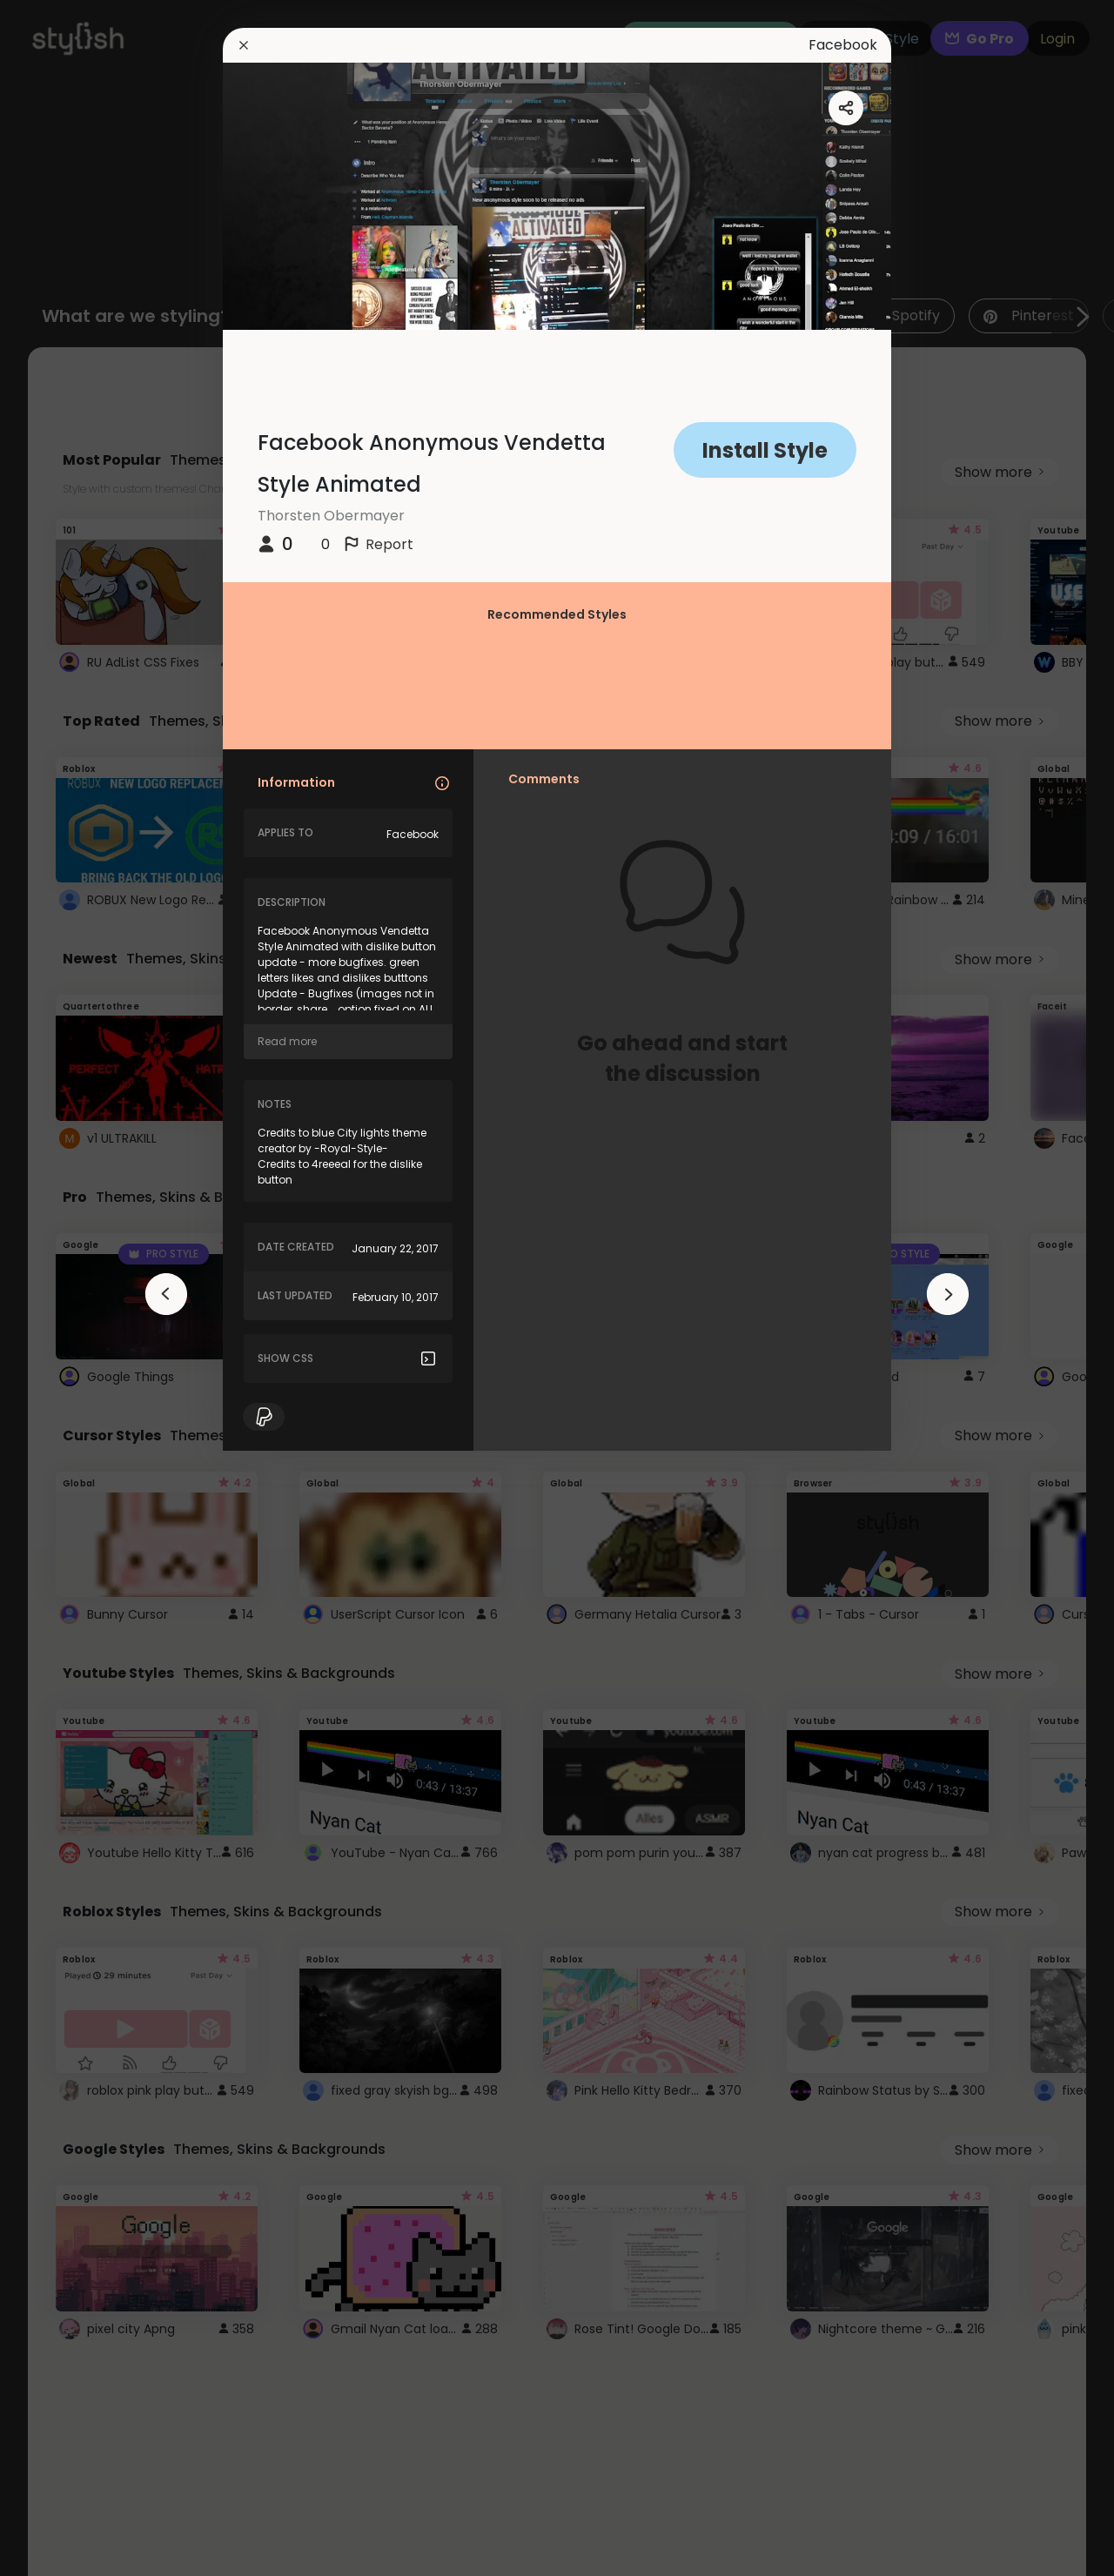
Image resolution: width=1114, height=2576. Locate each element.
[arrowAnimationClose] (166, 1294)
